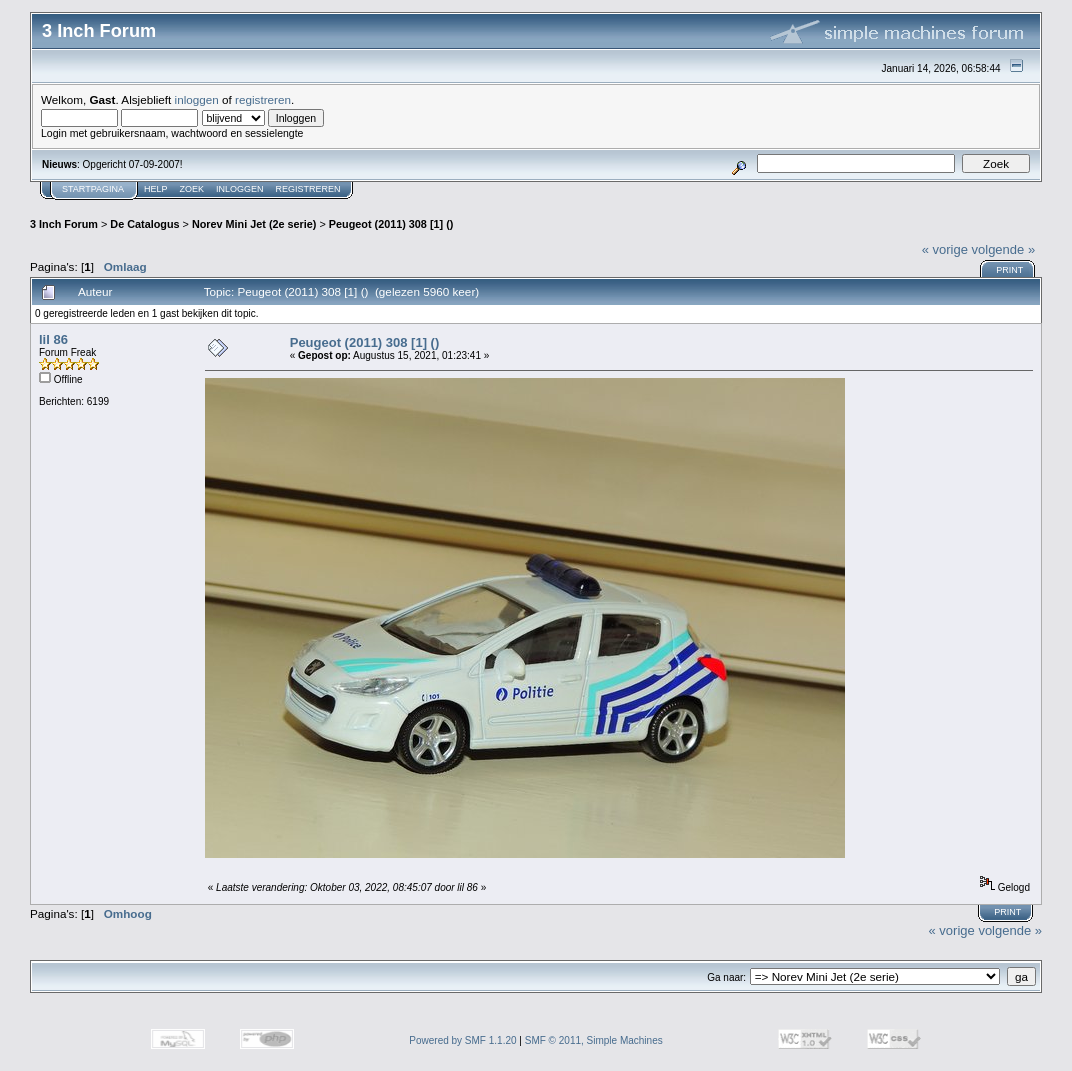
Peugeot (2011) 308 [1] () (391, 224)
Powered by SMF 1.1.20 (462, 1040)
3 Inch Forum (64, 224)
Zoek (192, 189)
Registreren (308, 189)
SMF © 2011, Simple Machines (594, 1040)
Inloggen (240, 189)
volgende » (1004, 249)
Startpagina (93, 189)
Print (1009, 270)
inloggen (197, 99)
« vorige (945, 249)
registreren (263, 99)
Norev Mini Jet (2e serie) (254, 224)
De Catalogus (144, 224)
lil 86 (53, 339)
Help (156, 189)
